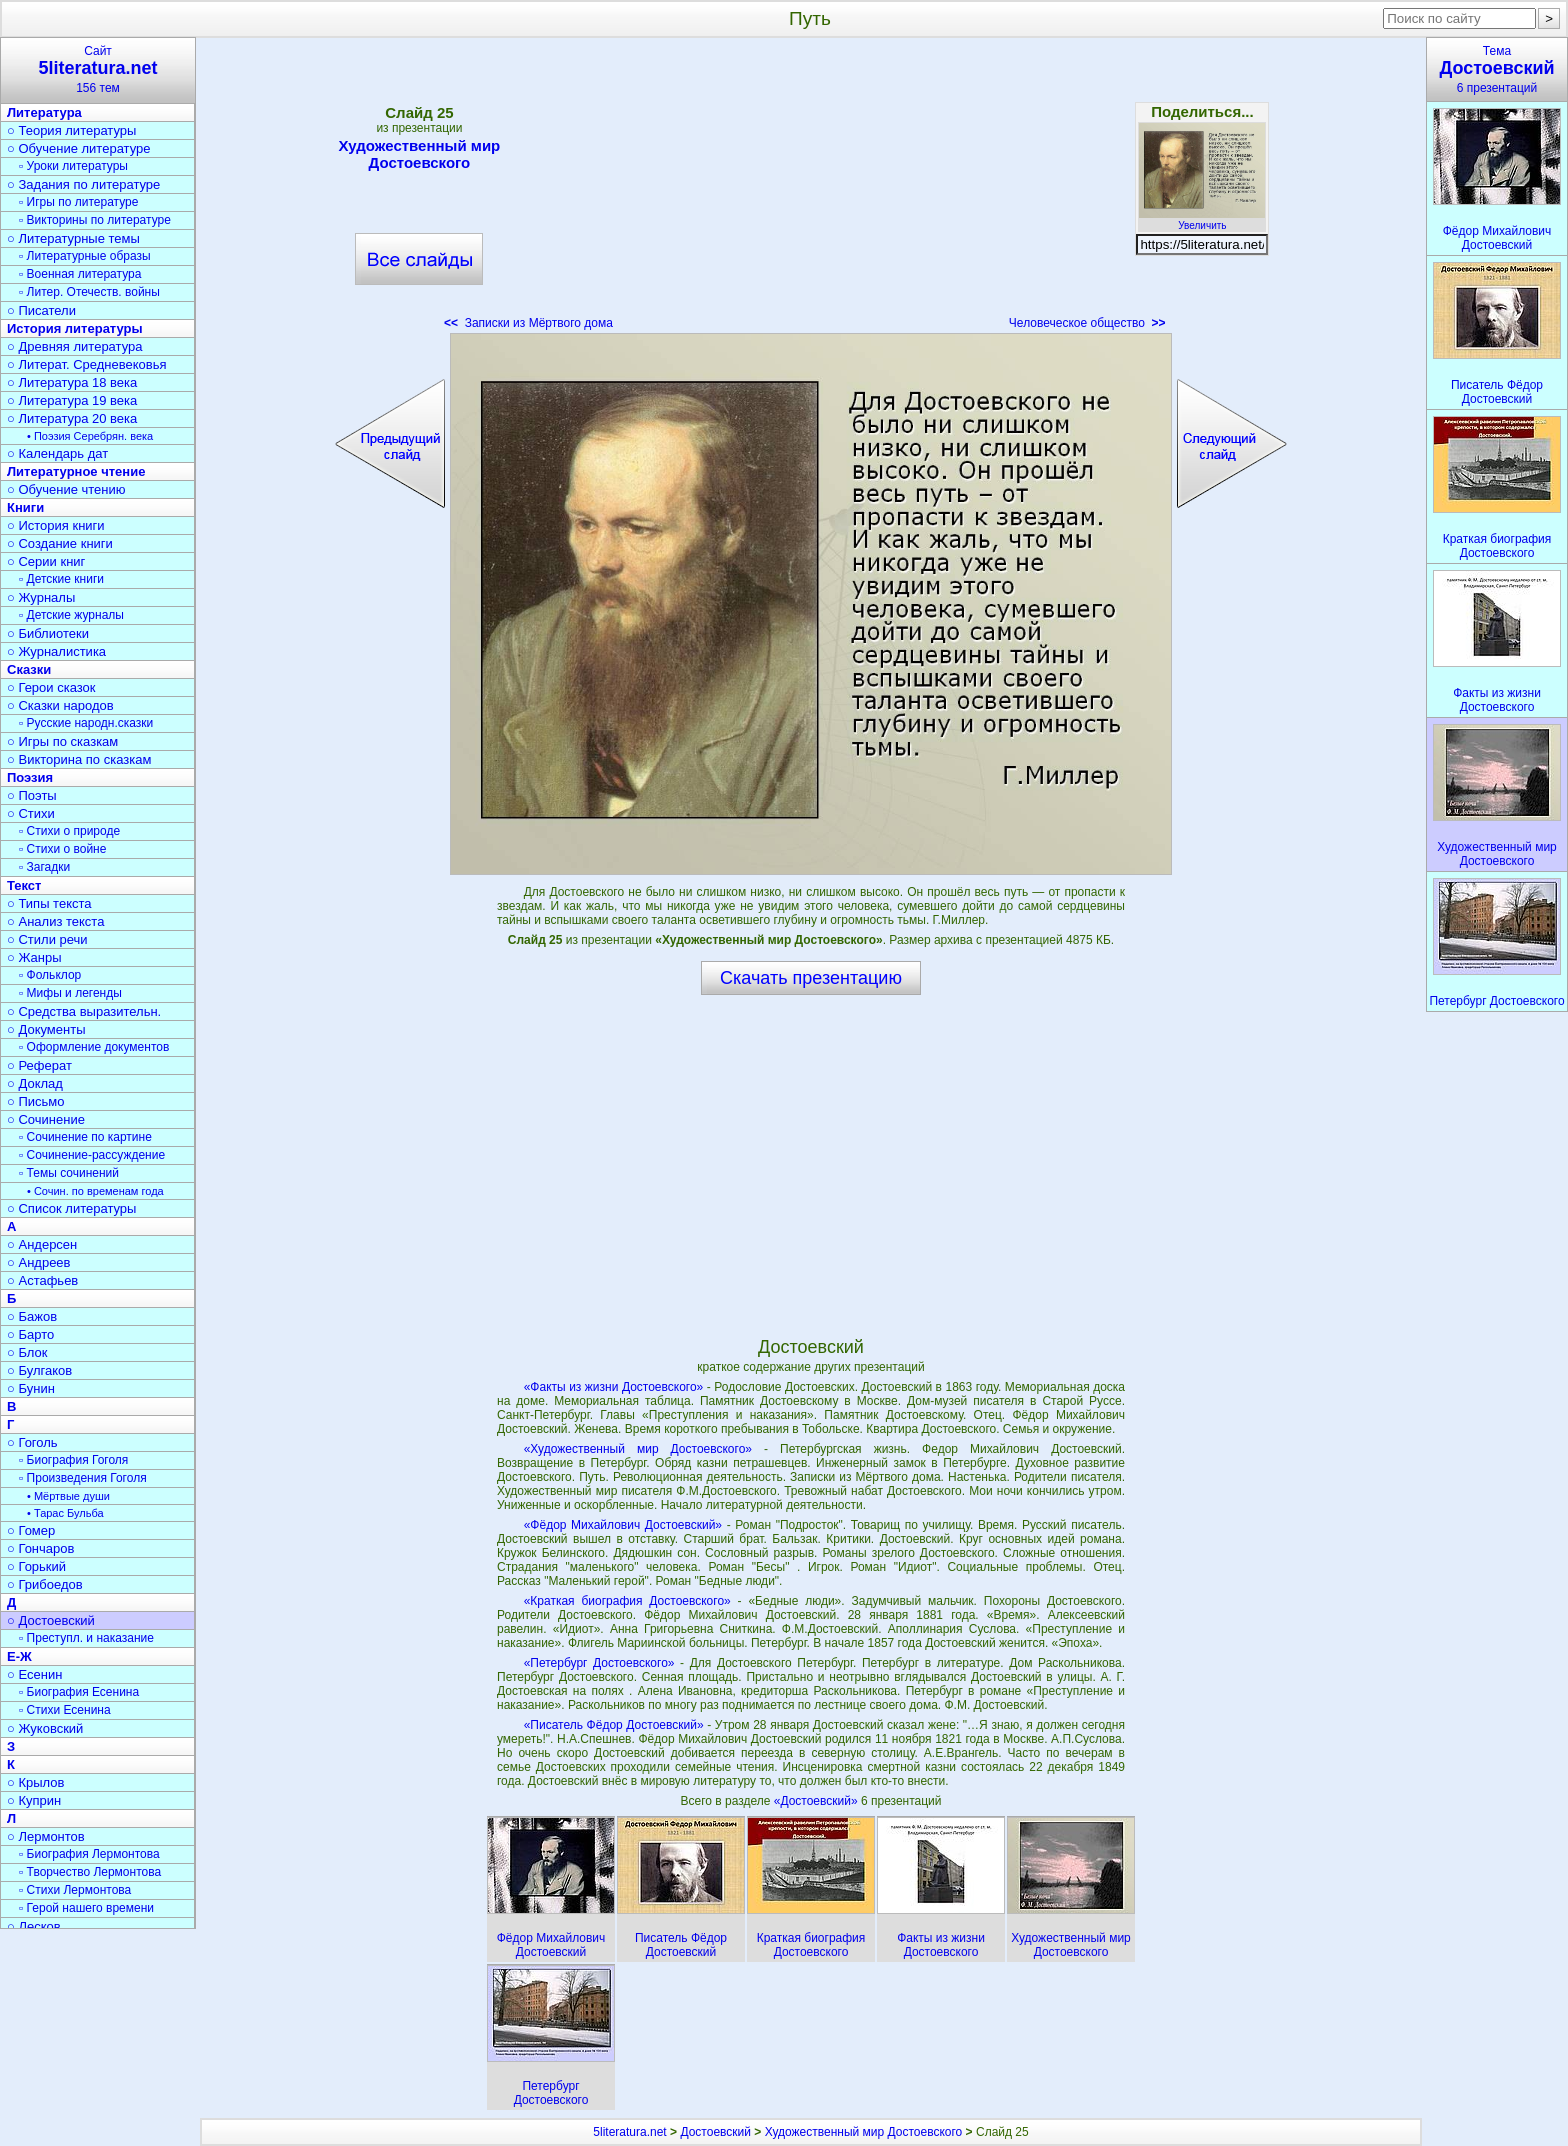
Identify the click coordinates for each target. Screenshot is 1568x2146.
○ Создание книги (60, 543)
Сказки (29, 669)
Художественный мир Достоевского (420, 154)
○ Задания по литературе (83, 184)
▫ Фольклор (50, 975)
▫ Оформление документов (94, 1047)
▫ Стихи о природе (69, 831)
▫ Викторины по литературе (95, 220)
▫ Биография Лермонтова (89, 1854)
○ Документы (46, 1029)
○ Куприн (34, 1800)
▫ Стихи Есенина (65, 1710)
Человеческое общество (1087, 323)
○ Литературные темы (73, 238)
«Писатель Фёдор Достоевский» (614, 1725)
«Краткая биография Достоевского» (627, 1601)
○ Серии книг (46, 561)
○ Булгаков (39, 1370)
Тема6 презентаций (1497, 69)
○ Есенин (34, 1674)
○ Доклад (35, 1083)
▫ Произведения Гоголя (83, 1478)
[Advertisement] (811, 190)
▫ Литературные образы (85, 256)
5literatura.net (629, 2132)
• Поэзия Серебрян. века (90, 436)
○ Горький (36, 1566)
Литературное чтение (76, 471)
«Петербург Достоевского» (599, 1663)
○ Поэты (32, 795)
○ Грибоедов (45, 1584)
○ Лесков (34, 1926)
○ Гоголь (32, 1442)
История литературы (75, 328)
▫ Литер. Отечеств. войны (89, 292)
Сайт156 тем (98, 69)
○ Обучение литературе (79, 148)
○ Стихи (31, 813)
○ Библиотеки (48, 633)
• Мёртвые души (68, 1496)
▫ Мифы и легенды (70, 993)
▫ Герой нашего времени (86, 1908)
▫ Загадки (44, 867)
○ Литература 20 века (72, 418)
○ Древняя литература (74, 346)
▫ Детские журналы (71, 615)
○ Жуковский (45, 1728)
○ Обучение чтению (66, 489)
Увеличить (1202, 220)
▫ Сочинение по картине (85, 1137)
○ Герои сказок (51, 687)
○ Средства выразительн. (84, 1011)
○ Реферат (39, 1065)
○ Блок (27, 1352)
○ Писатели (41, 310)
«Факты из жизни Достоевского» (614, 1387)
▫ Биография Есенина (79, 1692)
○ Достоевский (51, 1620)
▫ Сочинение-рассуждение (92, 1155)
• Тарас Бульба (65, 1513)
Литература (44, 112)
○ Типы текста (49, 903)
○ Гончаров (40, 1548)
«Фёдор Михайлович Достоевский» (623, 1525)
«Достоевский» (817, 1801)
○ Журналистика (56, 651)
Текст (24, 885)
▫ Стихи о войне (62, 849)
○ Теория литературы (71, 130)
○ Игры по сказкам (62, 741)
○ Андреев (39, 1262)
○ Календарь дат (57, 453)
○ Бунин (31, 1388)
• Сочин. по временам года (95, 1191)
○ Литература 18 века (72, 382)
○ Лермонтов (46, 1836)
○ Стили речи (47, 939)
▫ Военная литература (80, 274)
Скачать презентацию (811, 978)
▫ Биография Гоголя (73, 1460)
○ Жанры (34, 957)
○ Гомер (31, 1530)
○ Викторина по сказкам (79, 759)
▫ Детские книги (61, 579)
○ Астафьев (42, 1280)
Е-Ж (19, 1656)
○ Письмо (36, 1101)
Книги (25, 507)
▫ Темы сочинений (69, 1173)
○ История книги (56, 525)
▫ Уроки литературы (73, 166)
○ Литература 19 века (72, 400)
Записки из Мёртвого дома (528, 323)
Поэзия (30, 777)
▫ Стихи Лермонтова (75, 1890)
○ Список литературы (71, 1208)
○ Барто (30, 1334)
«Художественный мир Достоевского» (638, 1449)
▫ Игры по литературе (78, 202)
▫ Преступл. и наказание (86, 1638)
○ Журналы (41, 597)
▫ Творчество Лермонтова (90, 1872)
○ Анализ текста (55, 921)
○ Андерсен (42, 1244)
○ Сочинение (46, 1119)
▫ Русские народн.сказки (86, 723)
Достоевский (715, 2132)
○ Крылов (35, 1782)
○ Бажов (32, 1316)
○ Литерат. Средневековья (87, 364)
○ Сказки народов (60, 705)
